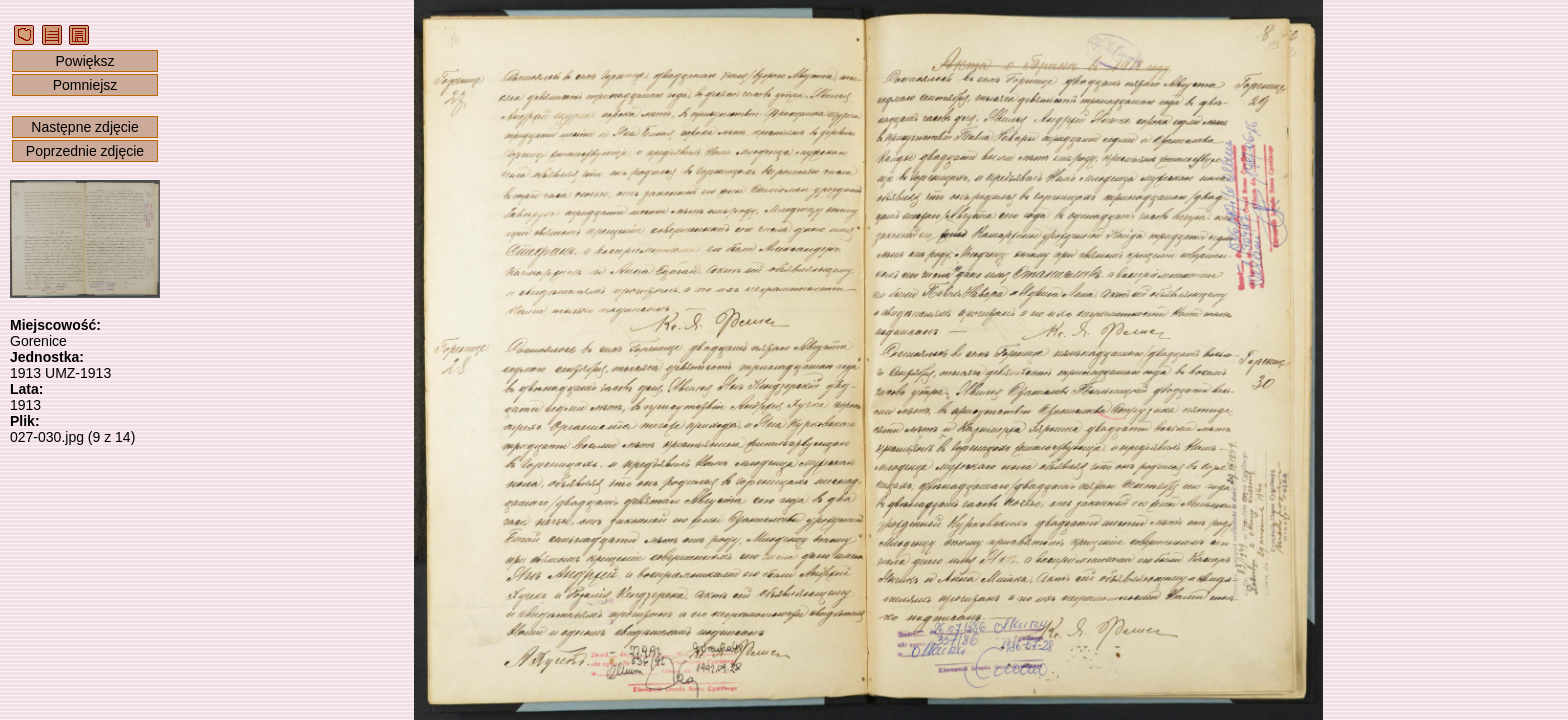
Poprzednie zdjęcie (85, 151)
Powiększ (84, 61)
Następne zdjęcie (84, 127)
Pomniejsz (85, 85)
